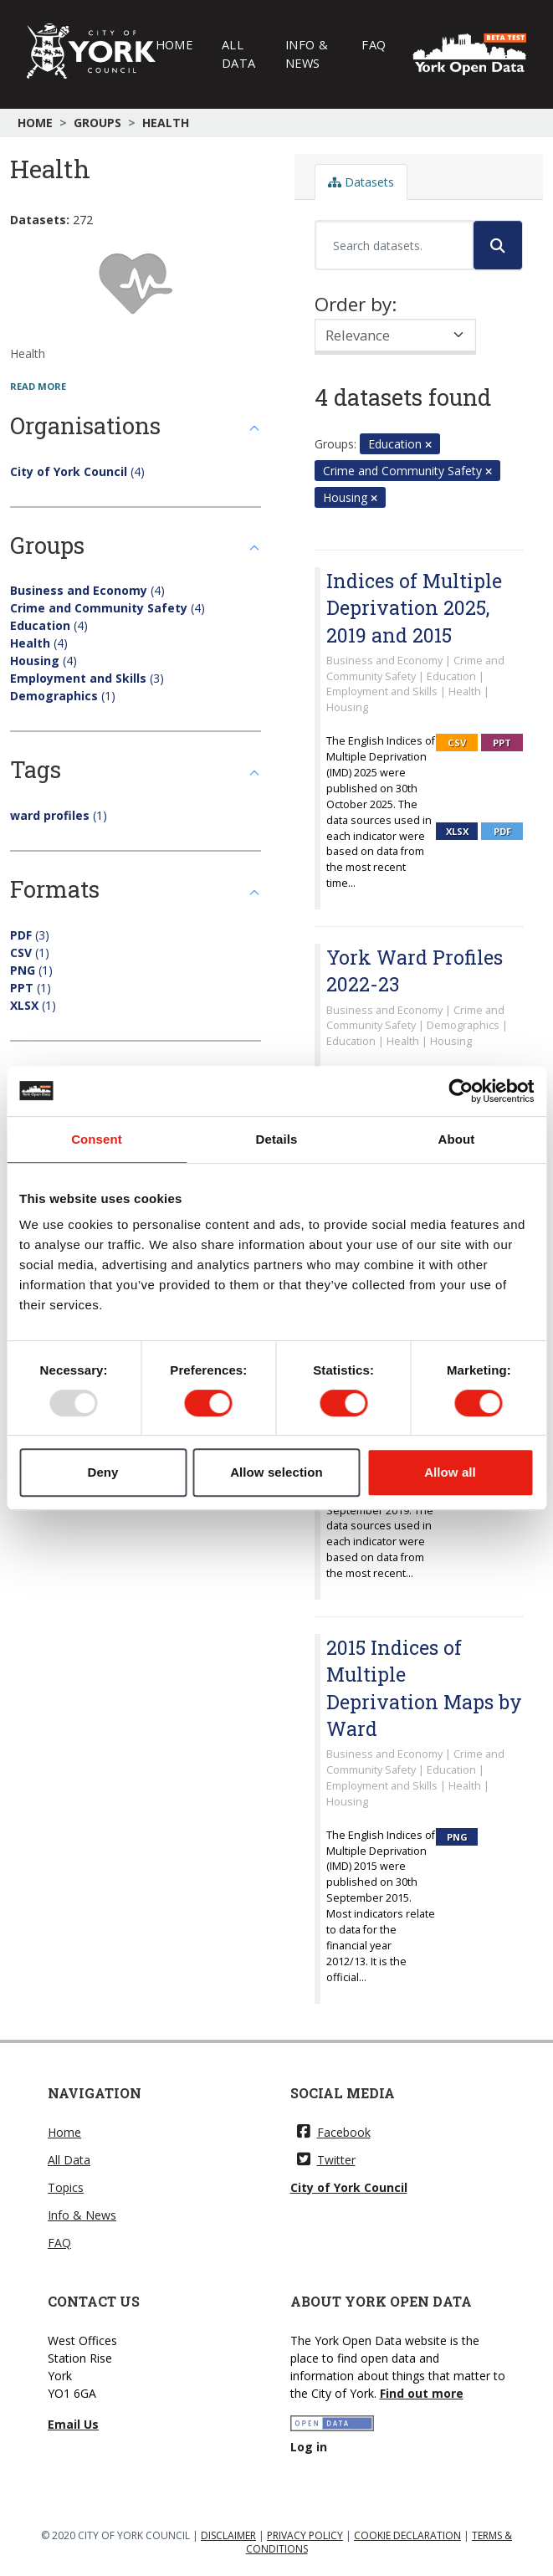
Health (165, 123)
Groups (97, 123)
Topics (66, 2187)
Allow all (450, 1472)
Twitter (326, 2160)
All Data (238, 53)
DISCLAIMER (228, 2535)
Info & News (306, 53)
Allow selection (276, 1472)
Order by (353, 304)
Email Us (73, 2424)
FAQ (373, 44)
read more (38, 386)
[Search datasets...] (394, 245)
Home (174, 44)
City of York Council (348, 2187)
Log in (308, 2447)
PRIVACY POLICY (305, 2535)
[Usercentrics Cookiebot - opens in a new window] (460, 1091)
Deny (102, 1472)
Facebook (334, 2132)
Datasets (361, 182)
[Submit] (498, 245)
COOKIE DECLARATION (407, 2535)
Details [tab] (277, 1139)
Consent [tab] (96, 1139)
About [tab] (456, 1139)
